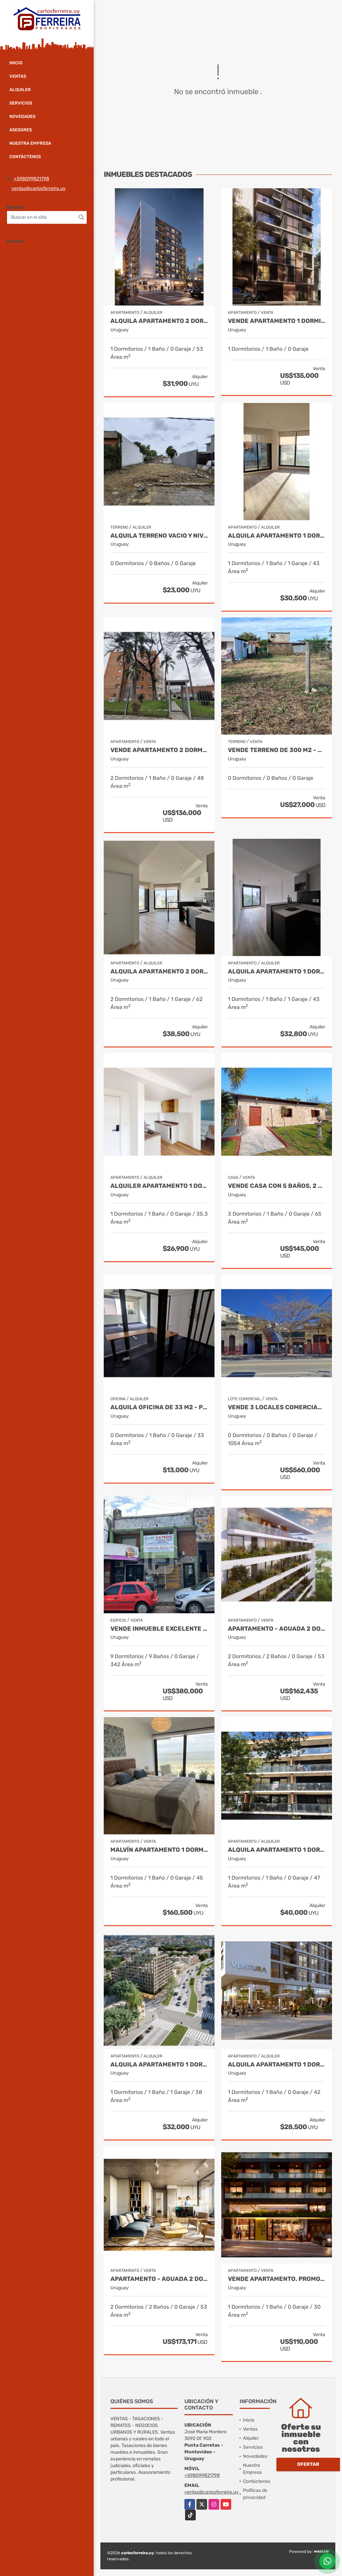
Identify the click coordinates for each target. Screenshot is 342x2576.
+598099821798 (31, 179)
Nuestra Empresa (30, 143)
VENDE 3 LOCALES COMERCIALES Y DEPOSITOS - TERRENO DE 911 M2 (276, 1407)
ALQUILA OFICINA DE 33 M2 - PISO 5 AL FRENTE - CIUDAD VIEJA (159, 1407)
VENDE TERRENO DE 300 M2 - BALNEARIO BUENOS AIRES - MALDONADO (276, 750)
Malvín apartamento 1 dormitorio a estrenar (159, 1849)
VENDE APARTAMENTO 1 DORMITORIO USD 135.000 (276, 321)
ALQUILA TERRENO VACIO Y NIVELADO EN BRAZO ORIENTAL (159, 535)
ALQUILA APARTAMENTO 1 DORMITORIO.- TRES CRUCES (276, 971)
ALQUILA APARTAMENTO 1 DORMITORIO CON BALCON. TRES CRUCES (276, 535)
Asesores (20, 129)
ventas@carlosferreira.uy (38, 188)
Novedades (22, 116)
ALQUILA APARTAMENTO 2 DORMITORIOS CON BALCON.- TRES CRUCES (159, 321)
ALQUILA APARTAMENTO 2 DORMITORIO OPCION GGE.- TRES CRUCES (159, 971)
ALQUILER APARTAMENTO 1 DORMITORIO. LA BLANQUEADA (159, 1186)
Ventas (17, 76)
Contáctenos (25, 156)
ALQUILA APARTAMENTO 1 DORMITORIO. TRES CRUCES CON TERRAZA (276, 2064)
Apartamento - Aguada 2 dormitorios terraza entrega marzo (276, 1628)
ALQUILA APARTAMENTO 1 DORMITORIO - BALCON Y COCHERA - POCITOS (276, 1849)
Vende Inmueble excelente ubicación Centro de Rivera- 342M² (159, 1628)
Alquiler (20, 89)
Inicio (15, 62)
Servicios (20, 103)
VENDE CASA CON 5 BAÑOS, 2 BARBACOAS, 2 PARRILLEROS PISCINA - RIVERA (276, 1186)
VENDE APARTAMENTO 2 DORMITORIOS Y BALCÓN (159, 750)
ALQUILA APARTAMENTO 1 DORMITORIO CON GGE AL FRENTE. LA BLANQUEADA (159, 2064)
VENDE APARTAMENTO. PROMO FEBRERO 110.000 (276, 2279)
